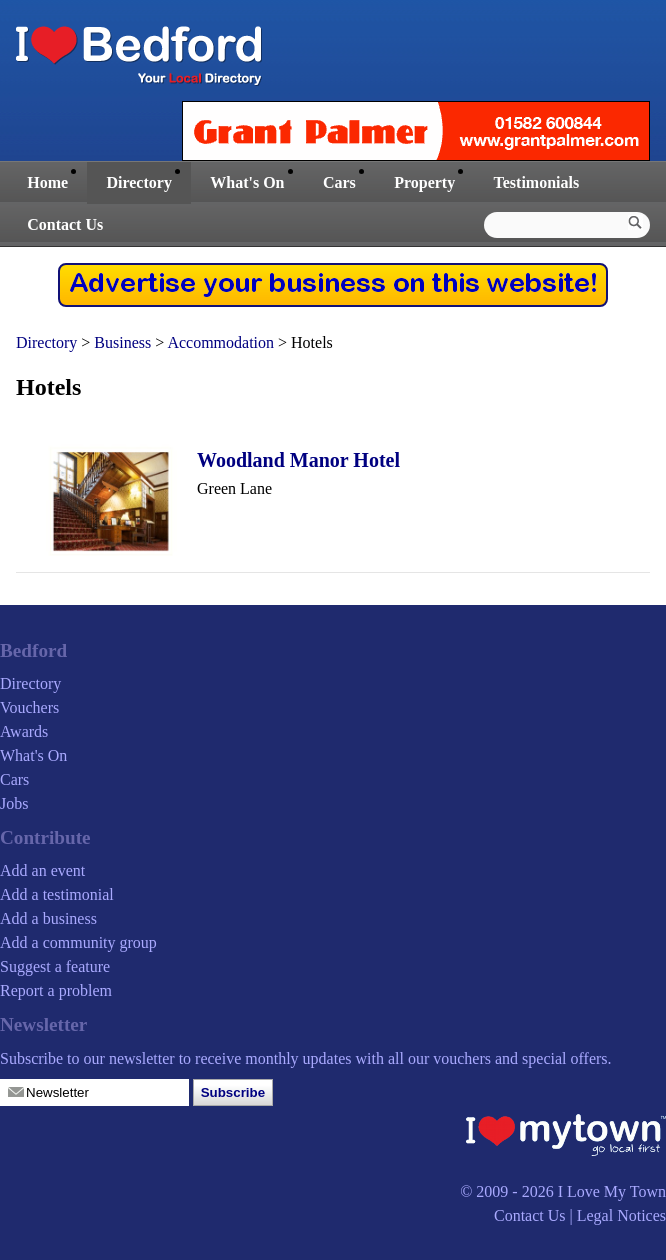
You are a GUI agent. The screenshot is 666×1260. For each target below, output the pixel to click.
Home (47, 182)
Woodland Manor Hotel (298, 460)
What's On (247, 182)
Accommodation (220, 342)
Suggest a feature (55, 966)
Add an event (42, 870)
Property (424, 182)
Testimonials (537, 182)
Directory (138, 182)
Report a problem (56, 990)
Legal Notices (621, 1215)
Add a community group (78, 942)
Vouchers (29, 707)
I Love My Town (612, 1191)
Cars (339, 182)
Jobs (14, 803)
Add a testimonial (57, 894)
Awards (24, 731)
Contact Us (65, 224)
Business (122, 342)
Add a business (48, 918)
